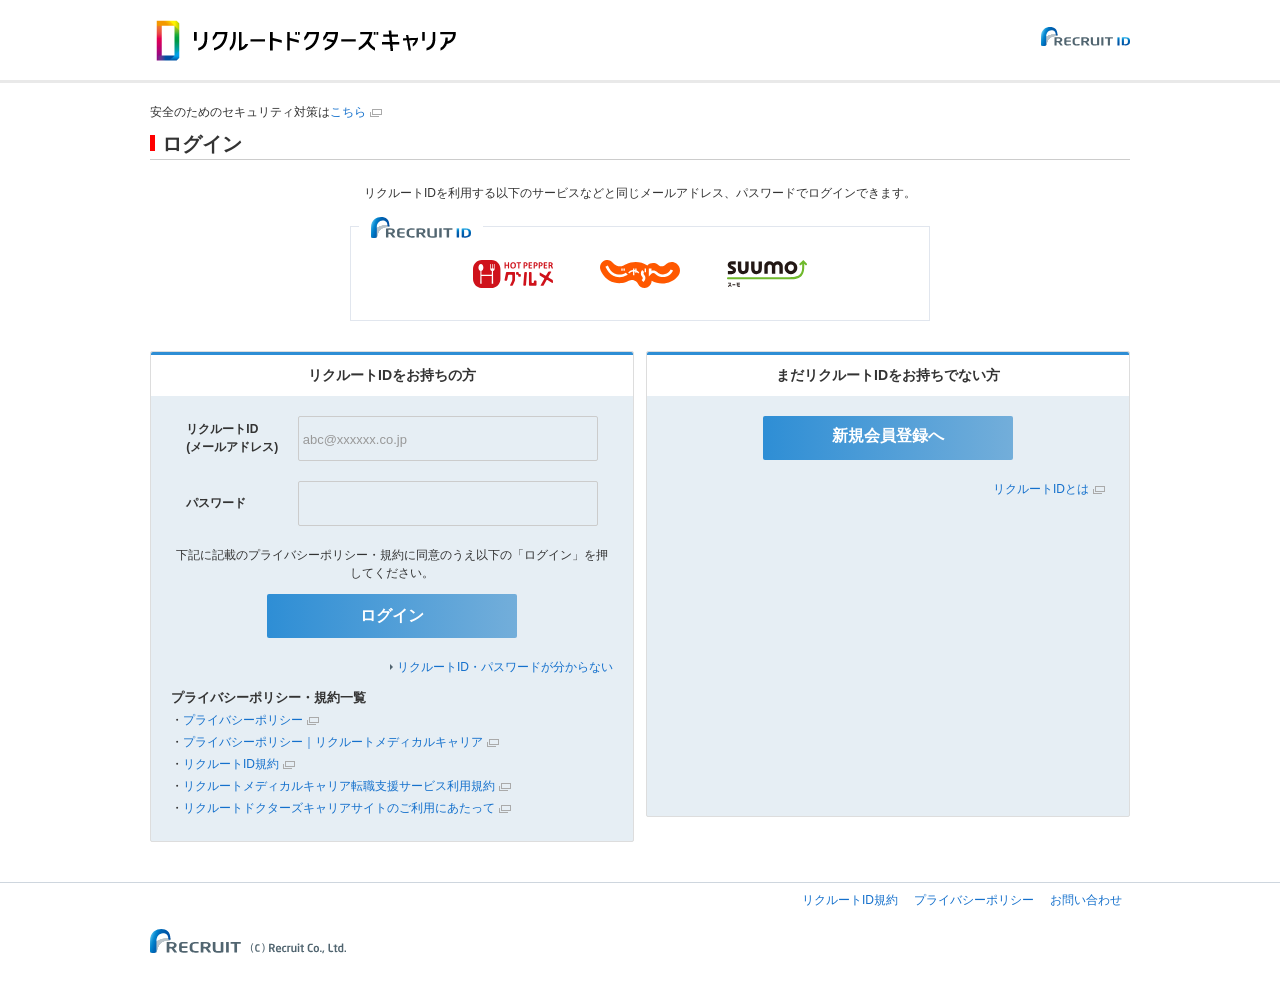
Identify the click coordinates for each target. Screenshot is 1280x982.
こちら (348, 112)
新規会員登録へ (888, 435)
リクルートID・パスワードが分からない (505, 667)
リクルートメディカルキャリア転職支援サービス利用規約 (339, 786)
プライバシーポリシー (243, 720)
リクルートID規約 (231, 764)
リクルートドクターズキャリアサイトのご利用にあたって (339, 808)
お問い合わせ (1086, 900)
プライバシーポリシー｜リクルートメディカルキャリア (333, 742)
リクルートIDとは (1041, 489)
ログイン (392, 615)
